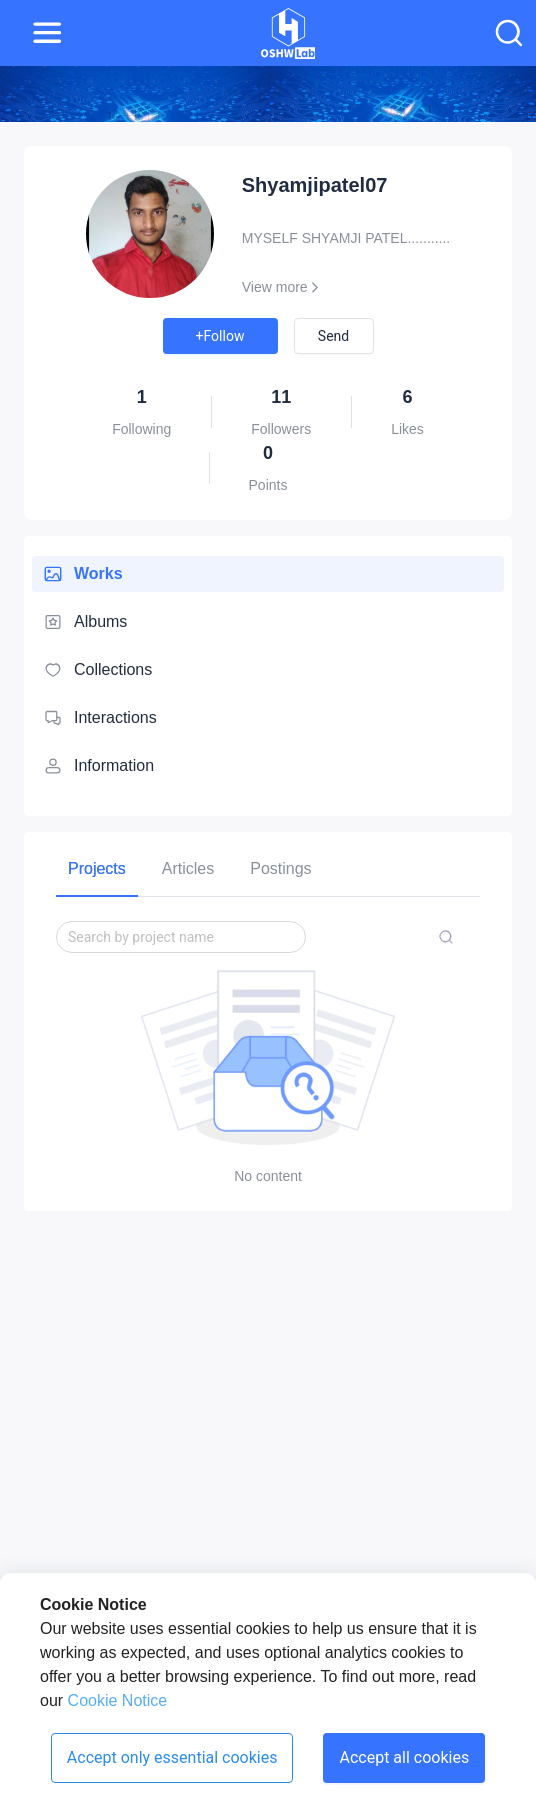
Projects (97, 868)
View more (283, 287)
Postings (280, 868)
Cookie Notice (115, 1700)
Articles (188, 868)
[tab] (97, 868)
